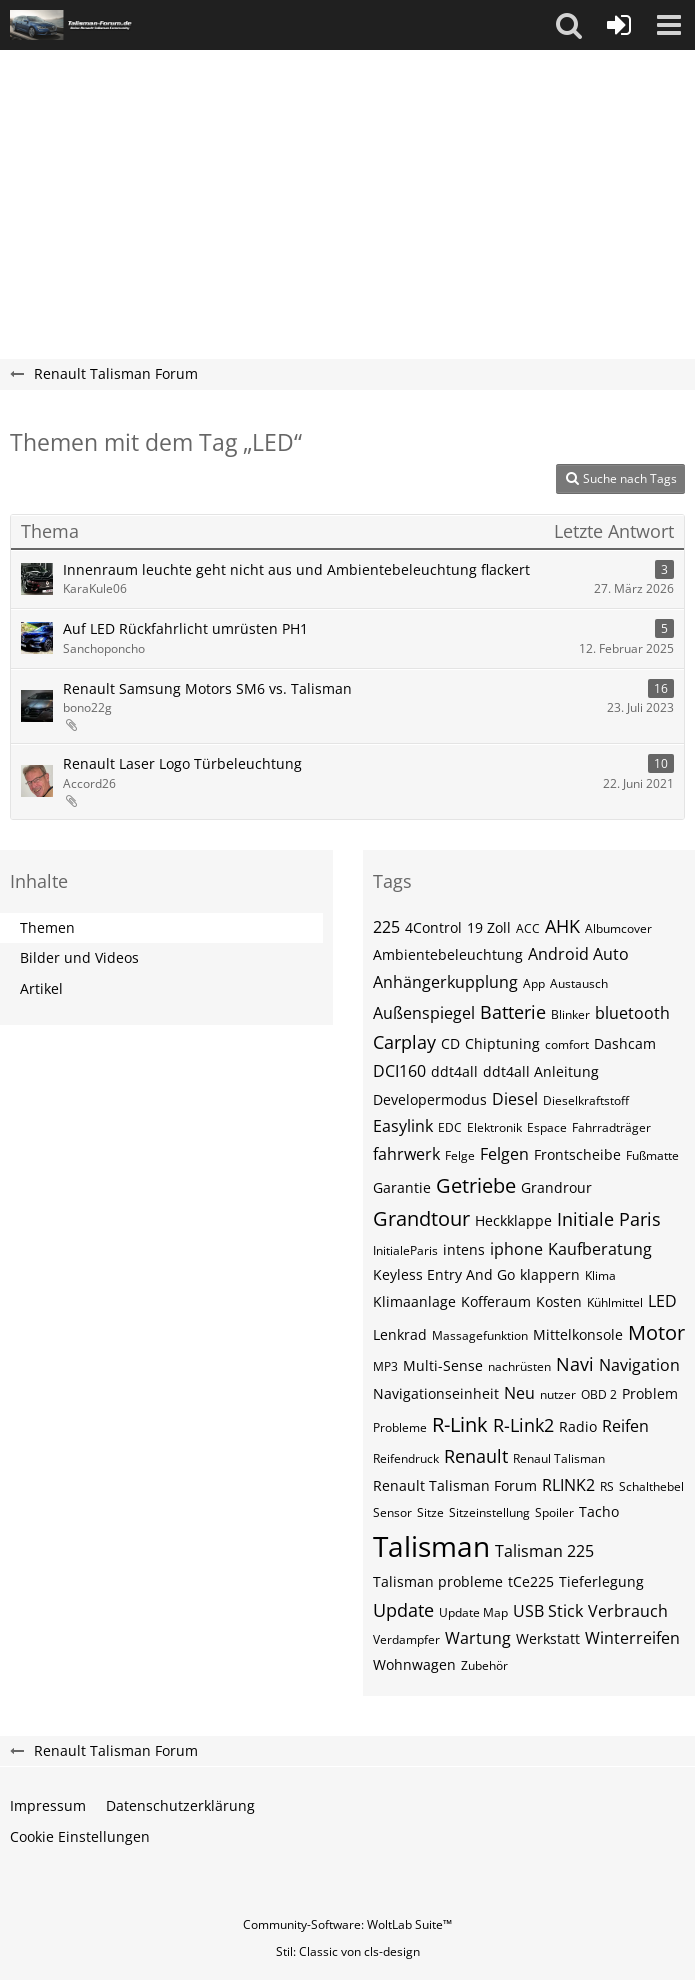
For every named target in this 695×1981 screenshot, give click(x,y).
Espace (547, 1127)
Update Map (473, 1612)
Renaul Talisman (559, 1458)
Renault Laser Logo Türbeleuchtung (182, 763)
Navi (575, 1364)
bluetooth (632, 1013)
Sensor (392, 1512)
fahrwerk (406, 1154)
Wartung (478, 1638)
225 (386, 927)
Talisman (431, 1546)
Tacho (599, 1511)
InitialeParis (405, 1250)
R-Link (460, 1424)
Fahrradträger (611, 1127)
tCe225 (531, 1581)
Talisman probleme (438, 1581)
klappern (550, 1274)
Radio (578, 1426)
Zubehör (484, 1665)
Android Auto (578, 954)
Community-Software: (347, 1924)
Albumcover (618, 928)
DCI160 (399, 1071)
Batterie (513, 1012)
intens (464, 1249)
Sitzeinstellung (489, 1512)
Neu (519, 1393)
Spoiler (554, 1512)
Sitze (430, 1512)
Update (403, 1610)
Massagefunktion (480, 1335)
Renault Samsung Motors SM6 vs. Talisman (207, 688)
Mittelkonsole (578, 1334)
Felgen (504, 1154)
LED (662, 1301)
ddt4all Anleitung (541, 1071)
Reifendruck (406, 1458)
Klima (600, 1275)
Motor (656, 1332)
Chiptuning (502, 1043)
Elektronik (494, 1127)
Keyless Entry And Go (444, 1274)
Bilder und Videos (79, 957)
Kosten (559, 1301)
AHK (562, 926)
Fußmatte (652, 1155)
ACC (528, 928)
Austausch (579, 983)
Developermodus (430, 1099)
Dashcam (625, 1043)
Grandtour (421, 1218)
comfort (567, 1044)
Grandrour (556, 1187)
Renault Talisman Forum (455, 1485)
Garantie (402, 1187)
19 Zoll (489, 927)
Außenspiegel (424, 1013)
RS (607, 1486)
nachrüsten (519, 1366)
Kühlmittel (615, 1302)
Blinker (570, 1014)
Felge (460, 1155)
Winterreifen (632, 1638)
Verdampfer (406, 1639)
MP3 (385, 1366)
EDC (450, 1127)
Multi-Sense (443, 1365)
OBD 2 (599, 1394)
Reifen (625, 1426)
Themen (47, 927)
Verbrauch (628, 1611)
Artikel (41, 988)
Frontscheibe (577, 1154)
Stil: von (348, 1951)
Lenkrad (400, 1334)
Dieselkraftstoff (586, 1100)
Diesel (515, 1099)
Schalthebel (651, 1486)
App (534, 983)
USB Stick (548, 1611)
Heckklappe (513, 1220)
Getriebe (476, 1185)
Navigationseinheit (436, 1393)
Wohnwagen (414, 1664)
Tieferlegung (601, 1581)
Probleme (400, 1427)
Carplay (404, 1042)
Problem (650, 1393)
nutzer (558, 1394)
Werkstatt (548, 1638)
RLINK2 (568, 1485)
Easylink (403, 1126)
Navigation (639, 1365)
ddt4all (454, 1071)
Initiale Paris (609, 1219)
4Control (433, 927)
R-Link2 (523, 1425)
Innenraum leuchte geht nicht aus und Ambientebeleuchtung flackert (296, 569)
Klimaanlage (414, 1301)
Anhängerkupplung (445, 982)
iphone (516, 1249)
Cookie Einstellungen (80, 1836)
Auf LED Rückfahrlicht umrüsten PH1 (185, 628)
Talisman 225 (544, 1551)
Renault (476, 1456)
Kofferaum (496, 1301)
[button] (569, 25)
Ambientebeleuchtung (448, 954)
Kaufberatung (600, 1249)
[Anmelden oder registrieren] (619, 25)
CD (450, 1043)
